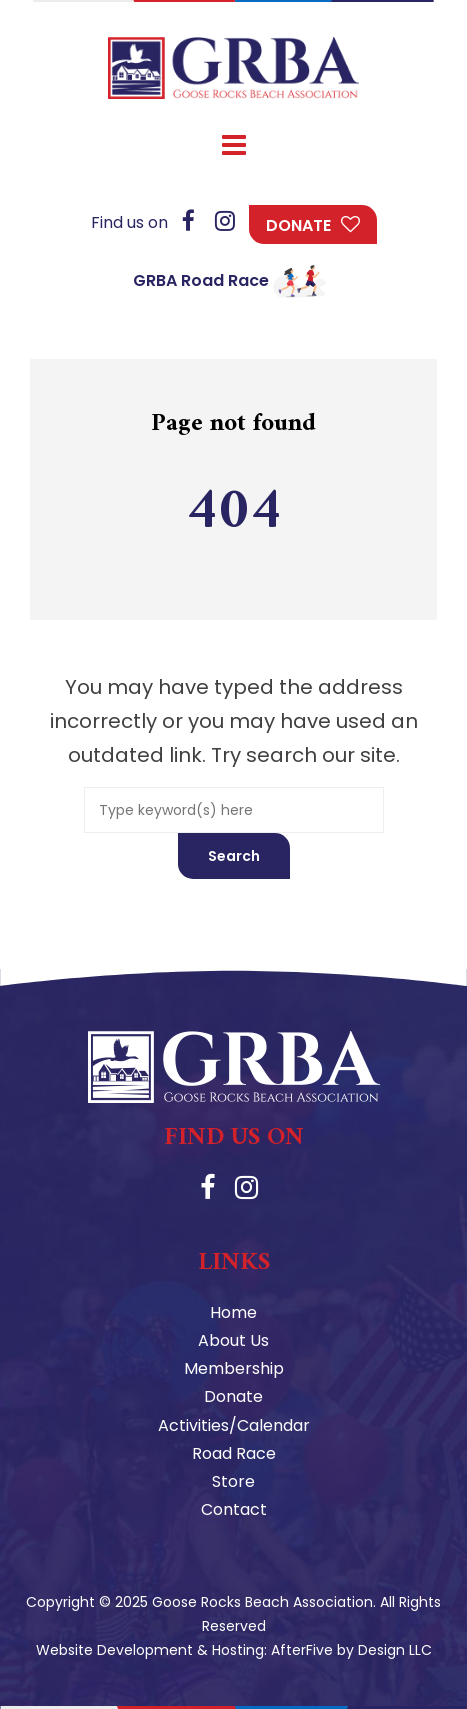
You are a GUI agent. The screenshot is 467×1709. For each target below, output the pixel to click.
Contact (234, 1509)
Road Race (234, 1453)
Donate (298, 225)
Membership (234, 1368)
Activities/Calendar (234, 1425)
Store (233, 1481)
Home (233, 1312)
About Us (233, 1340)
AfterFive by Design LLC (351, 1650)
